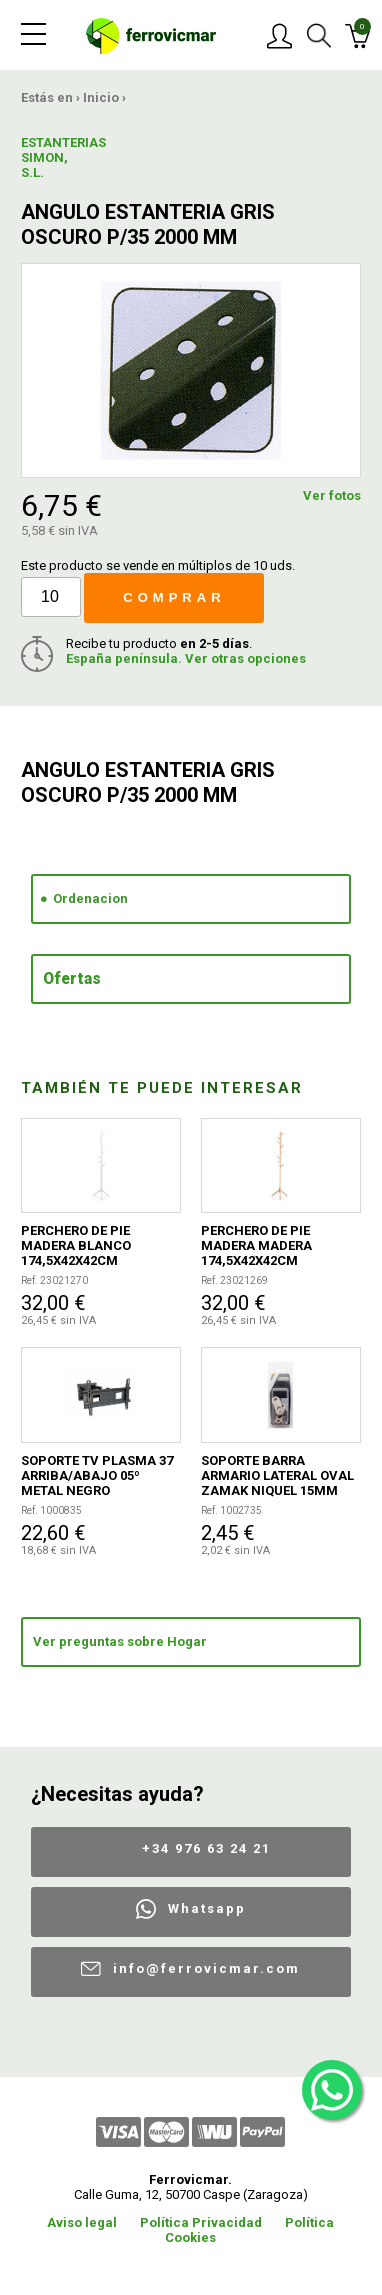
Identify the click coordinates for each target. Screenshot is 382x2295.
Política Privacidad (201, 2222)
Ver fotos (332, 495)
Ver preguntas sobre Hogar (120, 1641)
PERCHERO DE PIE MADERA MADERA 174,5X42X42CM (256, 1245)
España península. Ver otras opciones (186, 658)
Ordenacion (90, 898)
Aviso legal (82, 2222)
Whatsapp (207, 1908)
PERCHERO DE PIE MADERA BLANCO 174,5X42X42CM (76, 1245)
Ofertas (72, 979)
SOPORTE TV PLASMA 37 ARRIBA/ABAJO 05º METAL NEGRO (97, 1475)
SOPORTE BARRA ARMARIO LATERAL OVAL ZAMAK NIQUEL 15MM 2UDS (277, 1475)
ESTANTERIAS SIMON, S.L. (57, 157)
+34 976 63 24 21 (206, 1848)
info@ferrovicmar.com (206, 1968)
